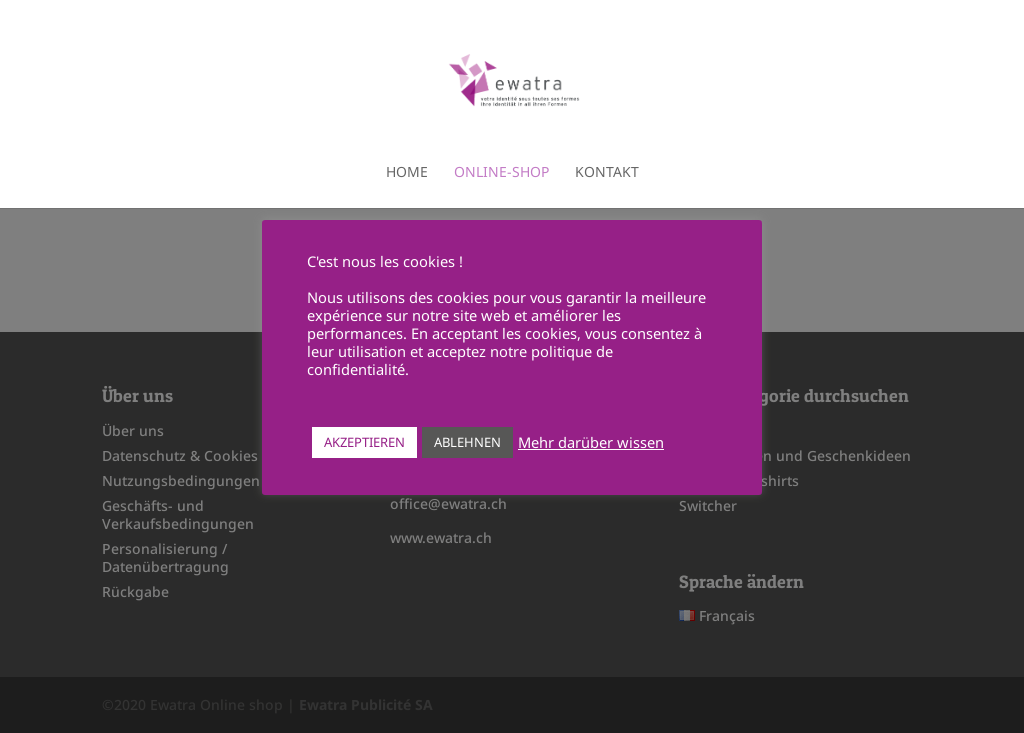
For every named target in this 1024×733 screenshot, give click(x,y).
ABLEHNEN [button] (467, 442)
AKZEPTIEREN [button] (364, 442)
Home (407, 173)
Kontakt (607, 173)
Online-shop (501, 173)
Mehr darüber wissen (591, 442)
